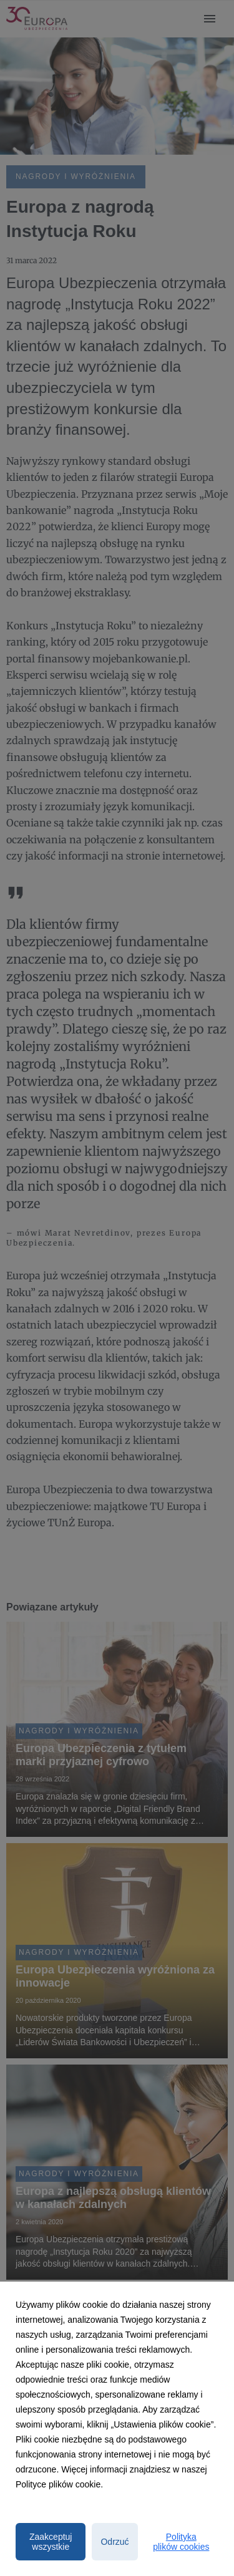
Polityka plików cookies (181, 2542)
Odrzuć (114, 2542)
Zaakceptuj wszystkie (50, 2542)
